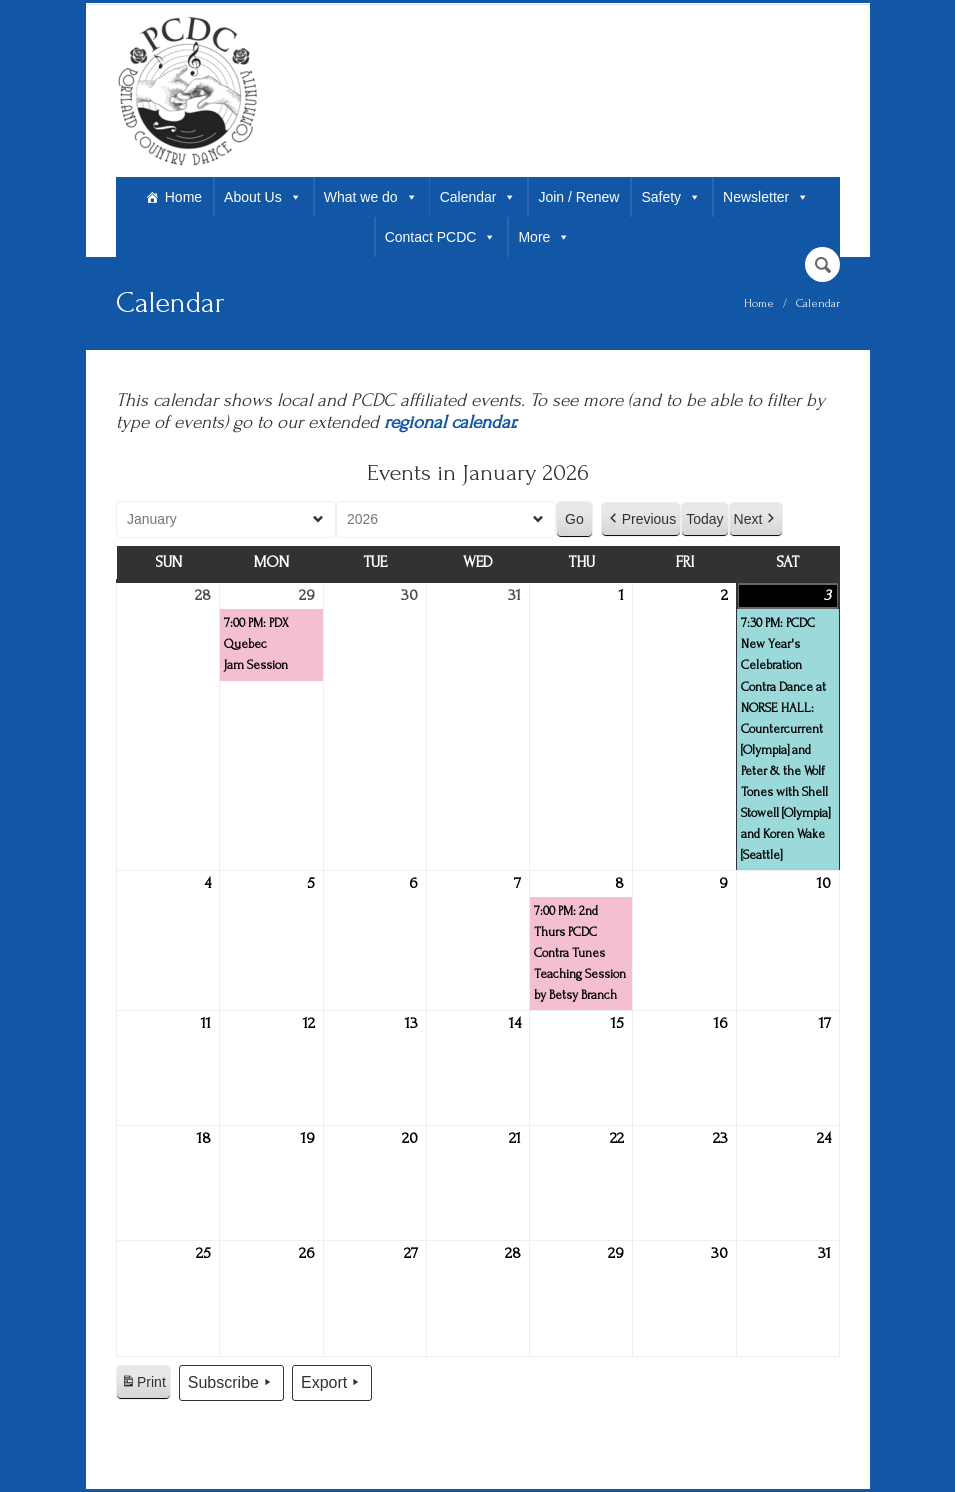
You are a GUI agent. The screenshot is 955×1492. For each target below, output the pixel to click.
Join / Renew (578, 197)
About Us (263, 197)
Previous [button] (640, 519)
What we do (371, 197)
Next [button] (755, 519)
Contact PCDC (441, 237)
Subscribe (230, 1383)
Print (143, 1385)
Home (183, 197)
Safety (671, 197)
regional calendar (448, 422)
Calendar (478, 197)
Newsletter (766, 197)
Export (331, 1383)
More (544, 237)
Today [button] (704, 519)
